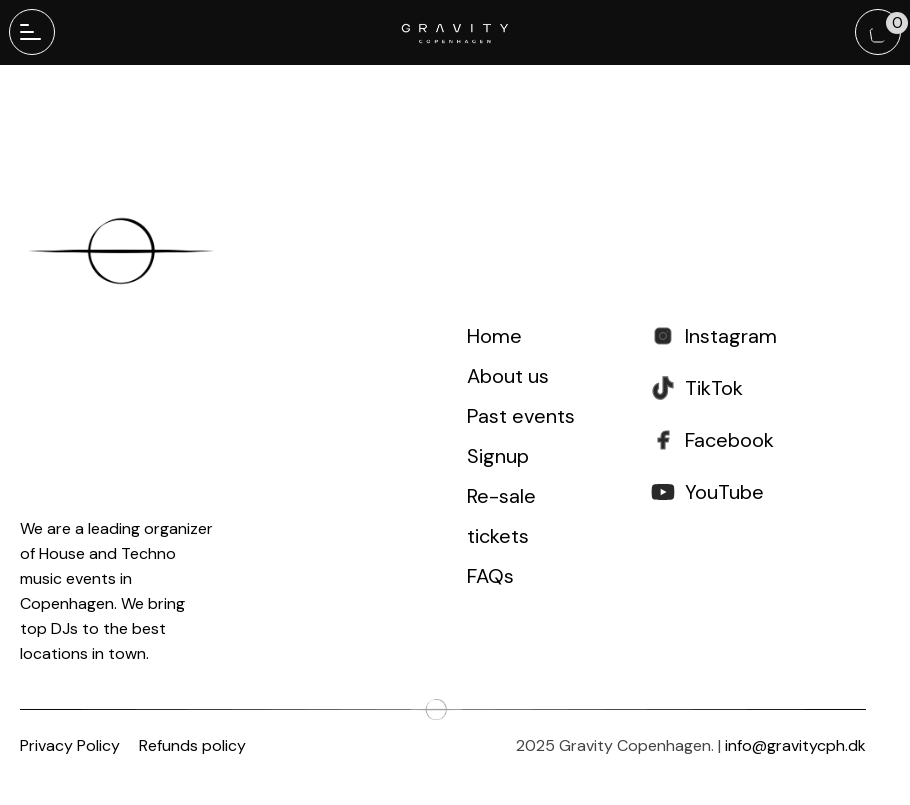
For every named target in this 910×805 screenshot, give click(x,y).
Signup (498, 456)
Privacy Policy (70, 746)
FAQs (490, 576)
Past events (521, 416)
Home (494, 336)
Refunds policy (192, 746)
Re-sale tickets (501, 516)
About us (508, 376)
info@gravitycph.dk (795, 746)
